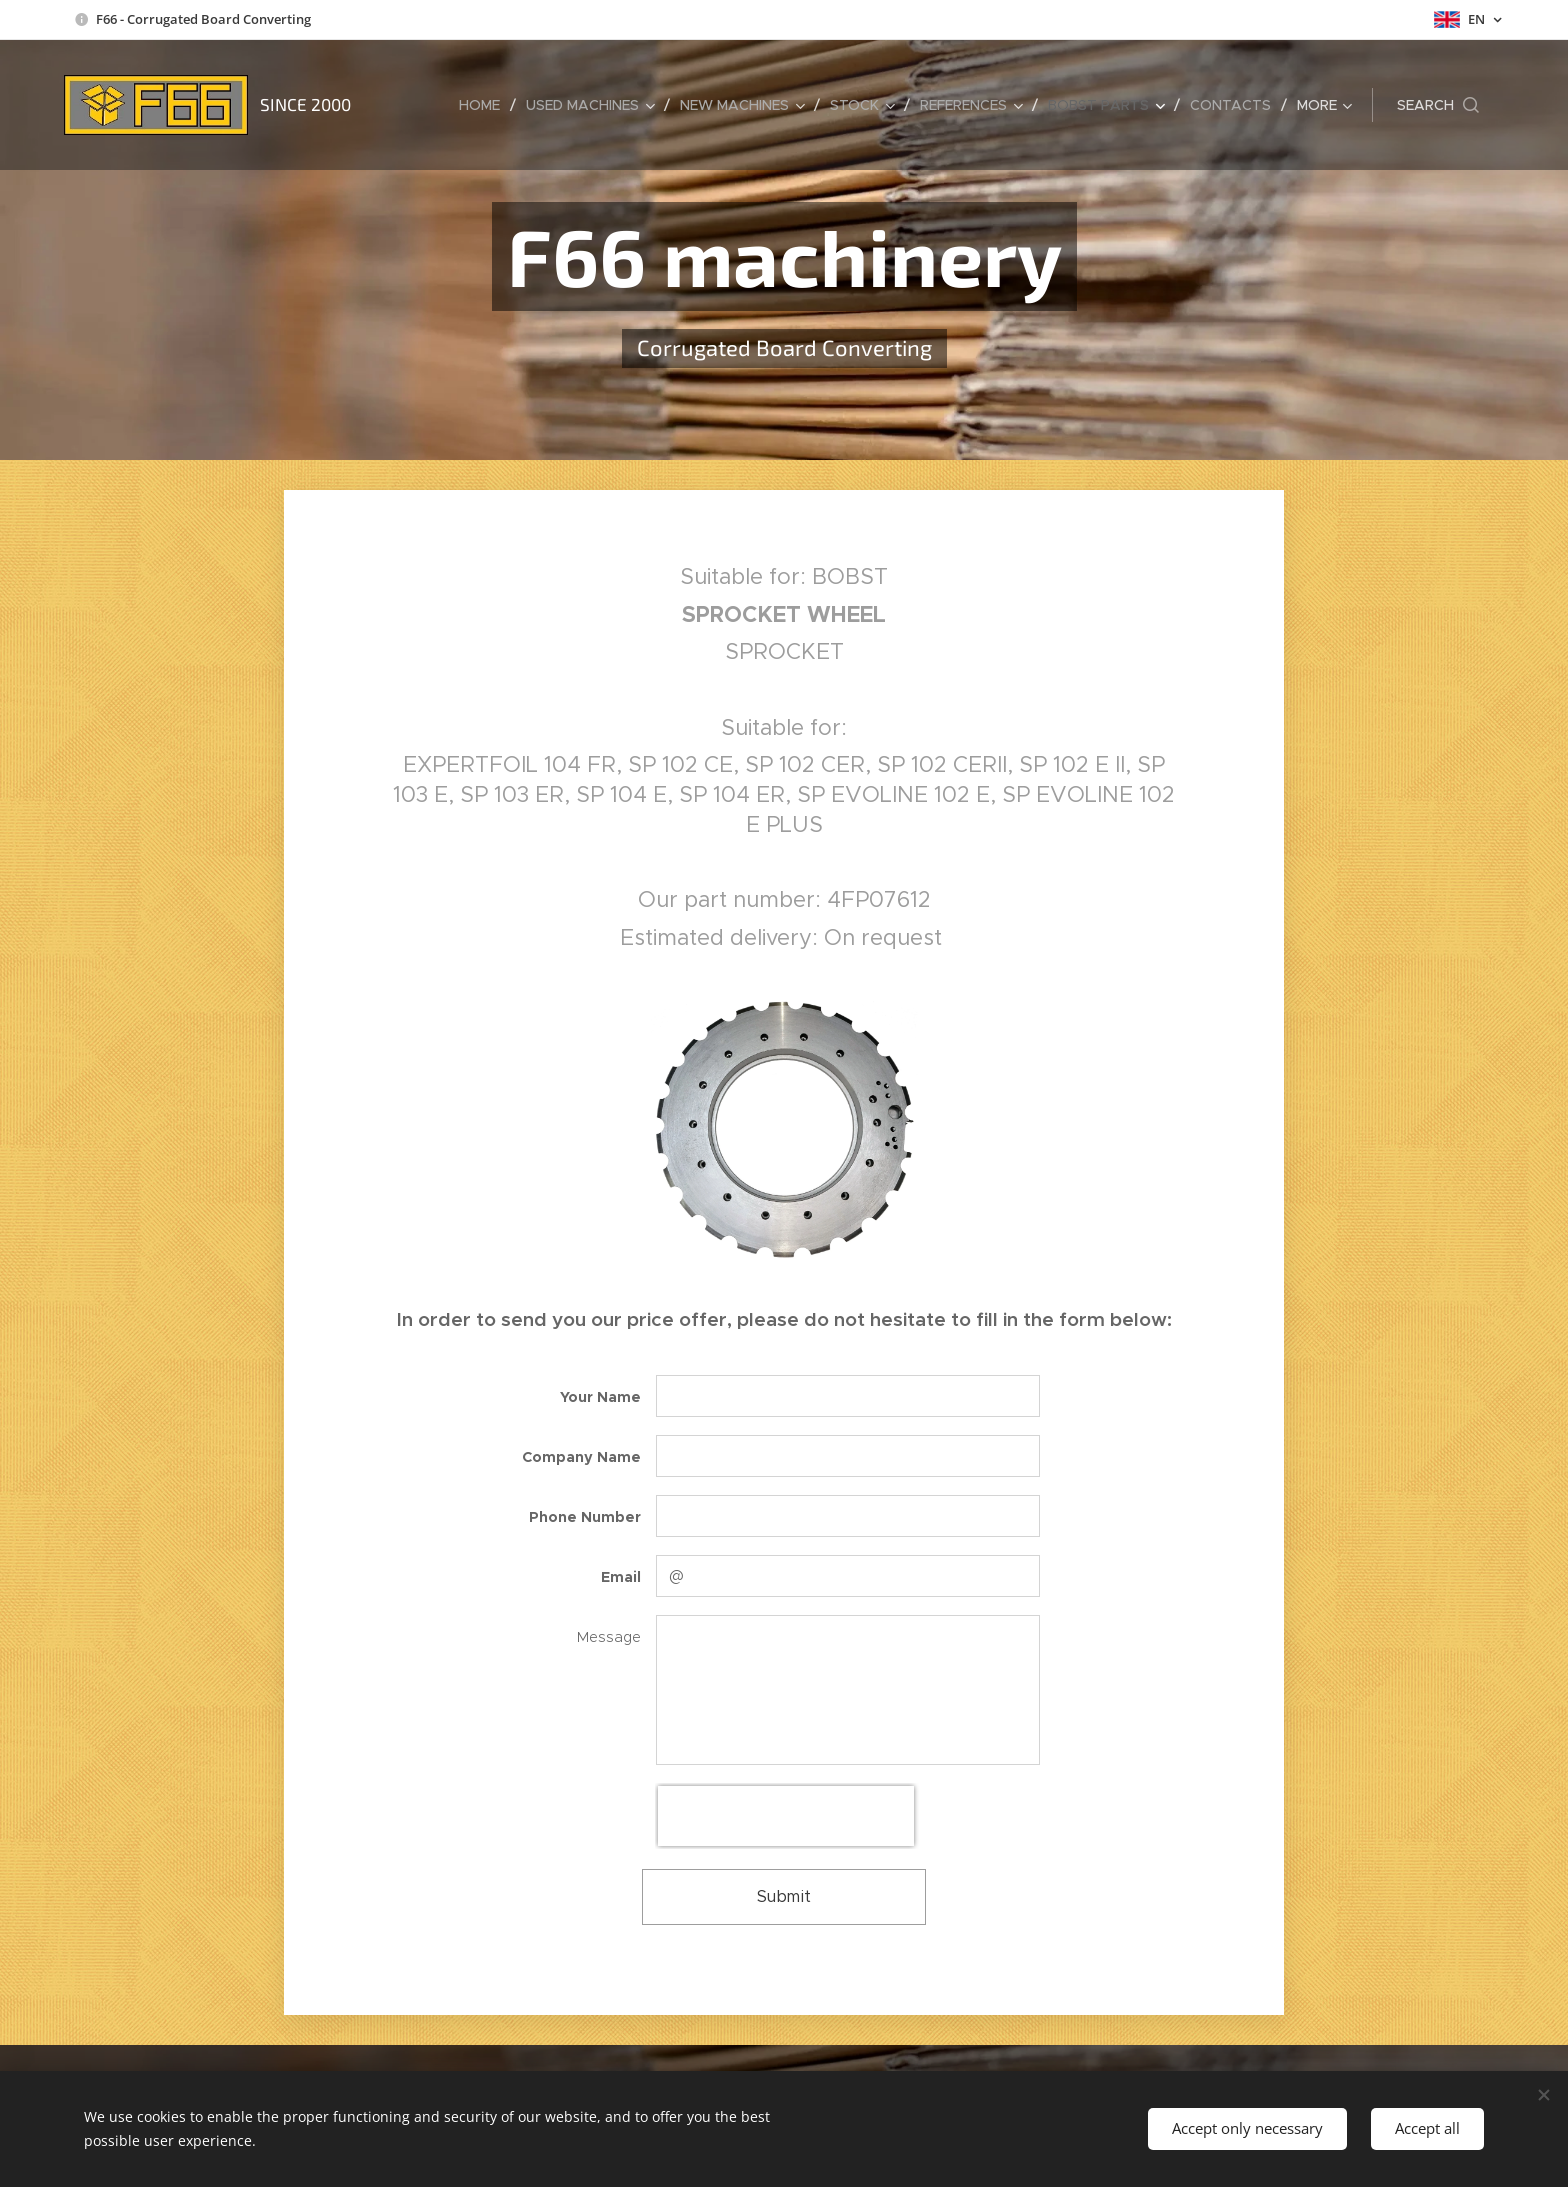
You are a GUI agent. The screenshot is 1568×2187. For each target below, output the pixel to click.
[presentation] (786, 1816)
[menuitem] (485, 105)
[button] (1438, 105)
